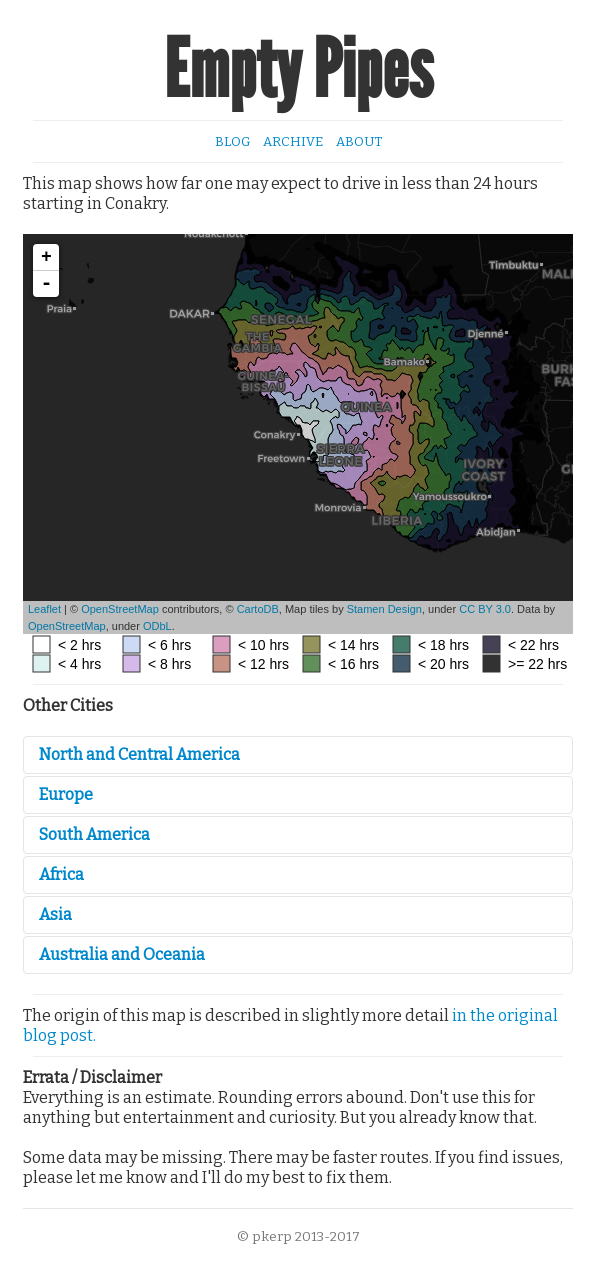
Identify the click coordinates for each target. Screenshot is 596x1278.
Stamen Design (384, 609)
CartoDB (258, 609)
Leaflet (44, 609)
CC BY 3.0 (485, 609)
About (359, 141)
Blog (232, 141)
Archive (293, 141)
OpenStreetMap (120, 609)
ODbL (157, 626)
